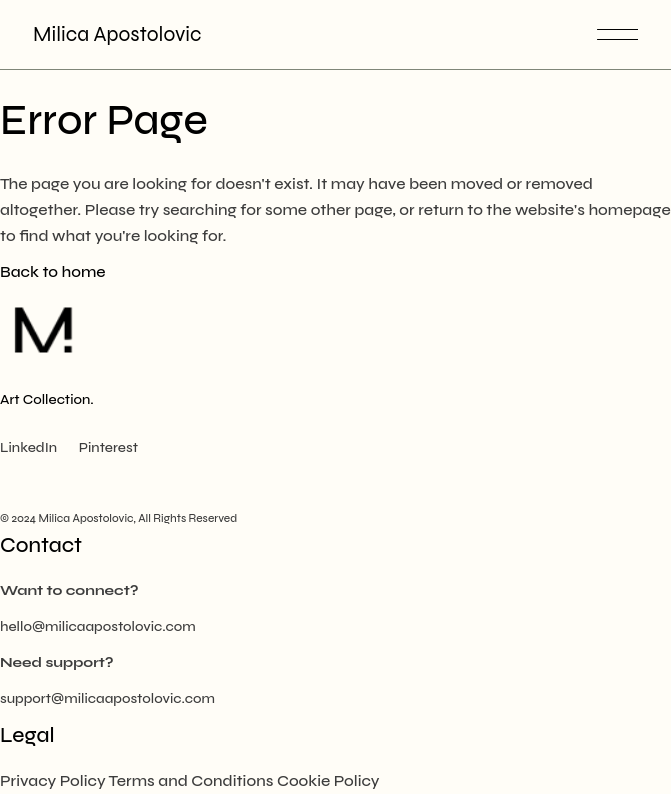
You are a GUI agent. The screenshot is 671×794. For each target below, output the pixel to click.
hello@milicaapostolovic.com (98, 626)
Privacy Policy (53, 780)
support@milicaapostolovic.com (107, 698)
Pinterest (108, 447)
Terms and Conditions (191, 780)
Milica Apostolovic (117, 34)
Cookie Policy (328, 780)
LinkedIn (28, 447)
